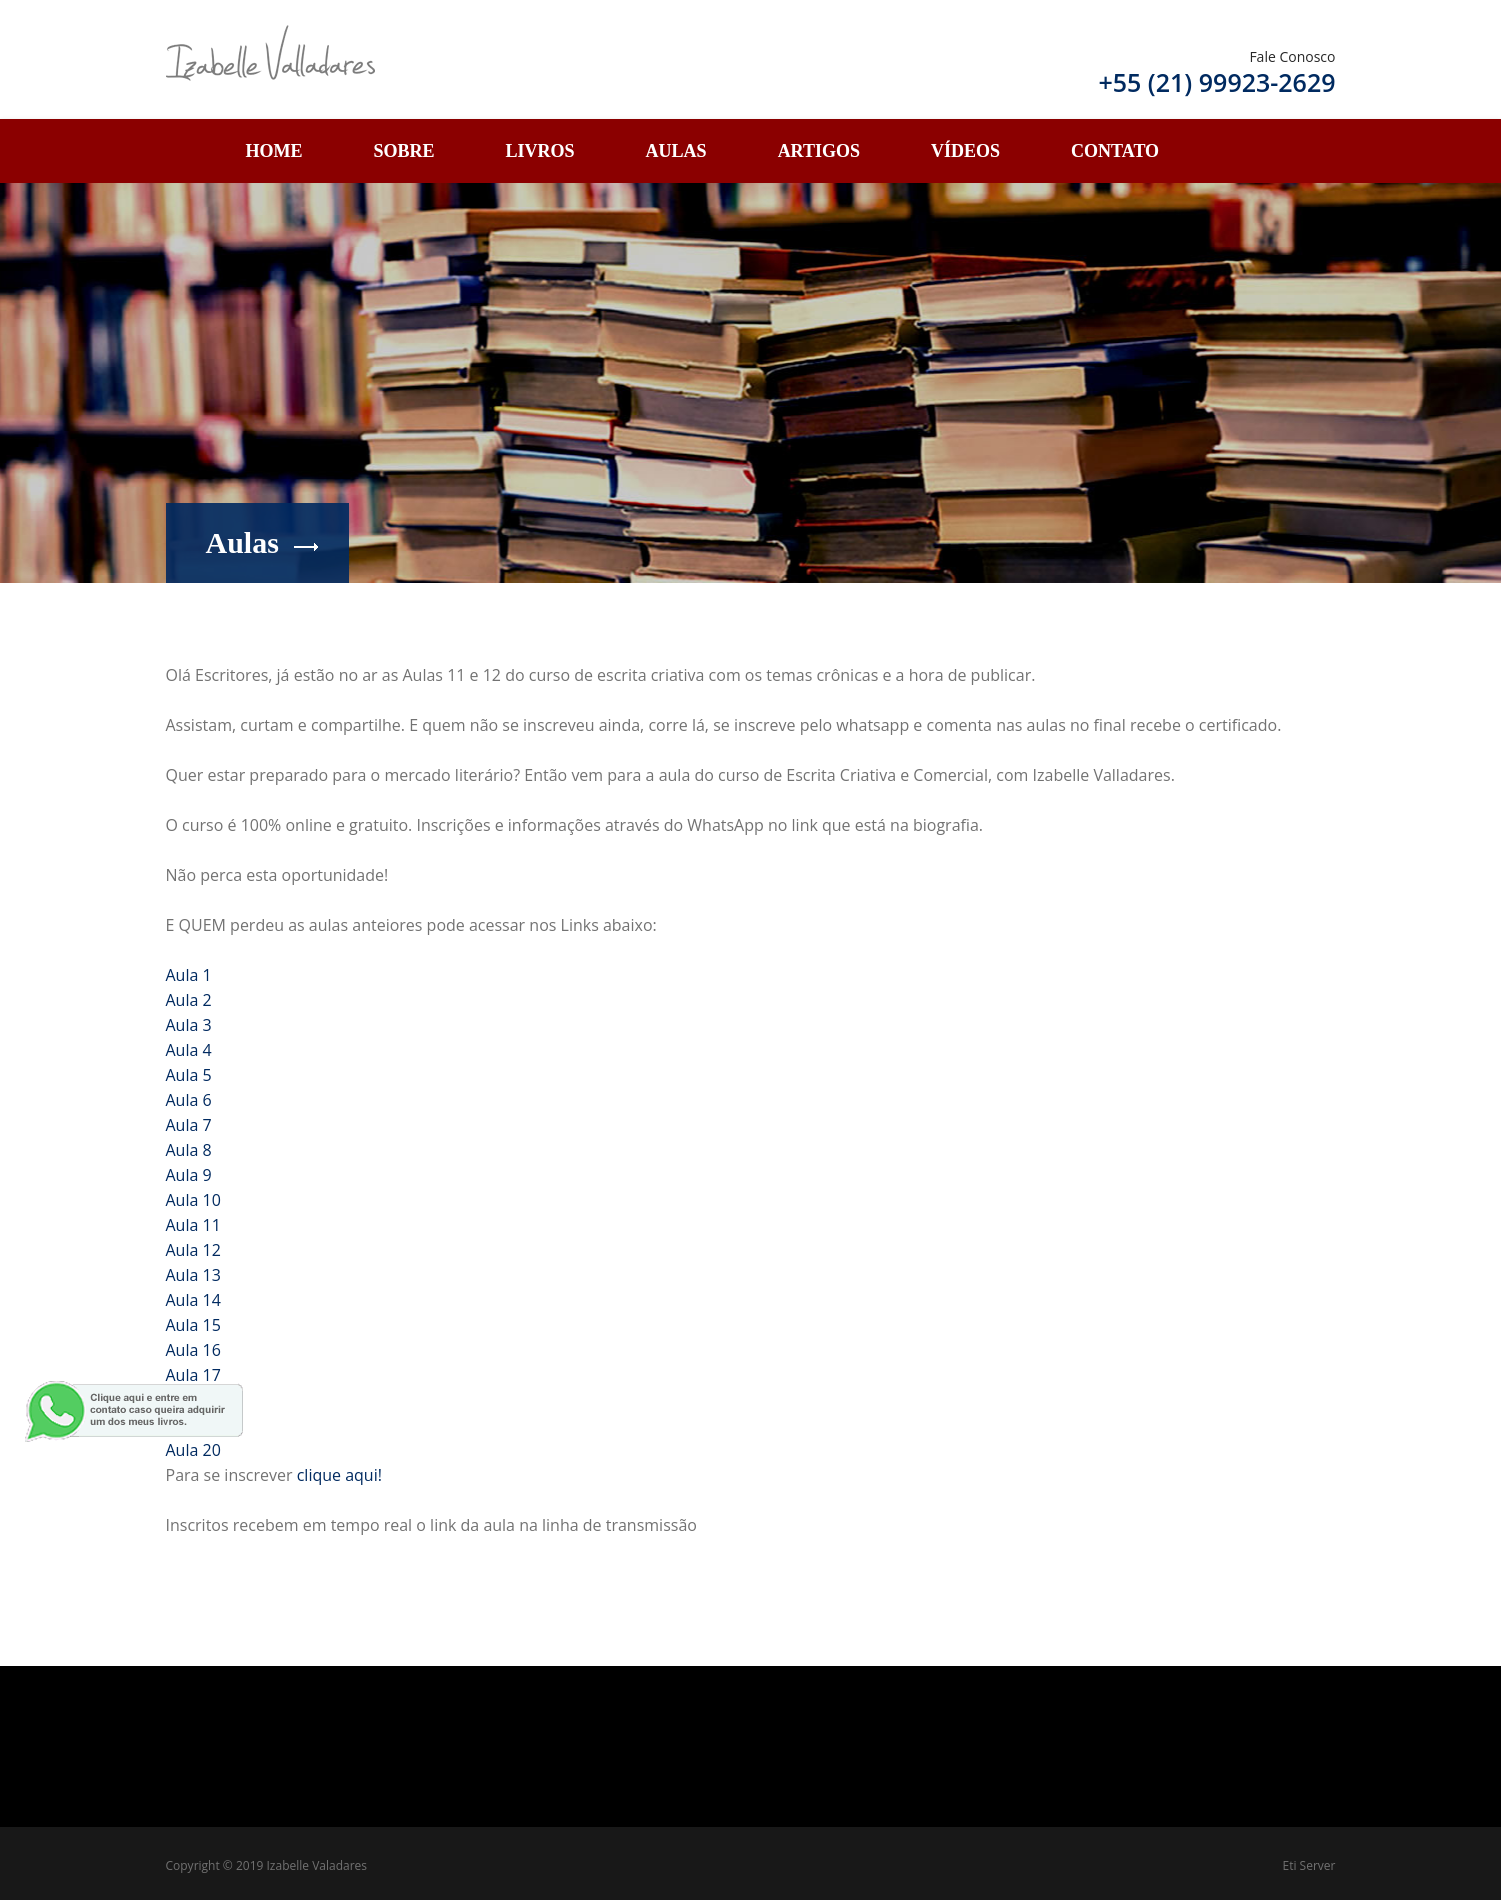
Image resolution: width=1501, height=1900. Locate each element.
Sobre (404, 151)
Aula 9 (189, 1175)
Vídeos (965, 151)
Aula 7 (189, 1125)
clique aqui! (339, 1475)
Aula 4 (189, 1050)
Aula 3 (189, 1025)
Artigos (819, 151)
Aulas (676, 151)
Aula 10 (193, 1200)
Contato (1115, 151)
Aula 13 (193, 1275)
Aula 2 (189, 1000)
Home (274, 151)
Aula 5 (189, 1075)
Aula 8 (189, 1150)
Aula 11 (193, 1225)
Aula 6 (189, 1100)
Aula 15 (193, 1325)
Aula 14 (193, 1300)
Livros (540, 151)
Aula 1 (189, 975)
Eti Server (1309, 1865)
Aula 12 (193, 1250)
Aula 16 (193, 1350)
